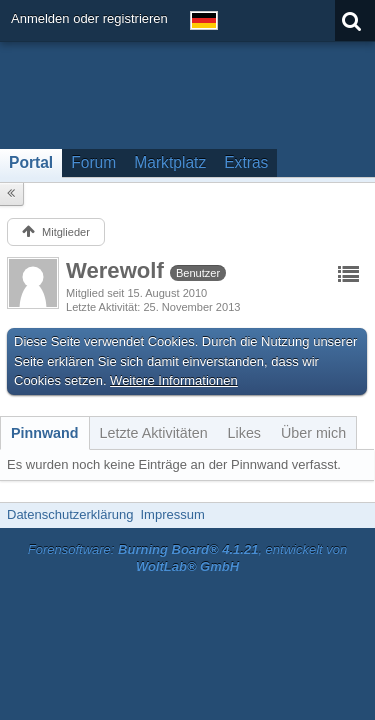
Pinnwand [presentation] (45, 433)
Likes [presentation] (244, 433)
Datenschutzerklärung (70, 514)
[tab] (45, 433)
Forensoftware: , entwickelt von (188, 558)
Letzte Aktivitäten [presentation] (154, 433)
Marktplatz (170, 162)
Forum (93, 162)
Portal (31, 162)
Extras (246, 162)
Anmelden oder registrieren (89, 18)
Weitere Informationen (174, 380)
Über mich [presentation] (313, 433)
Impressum (172, 514)
